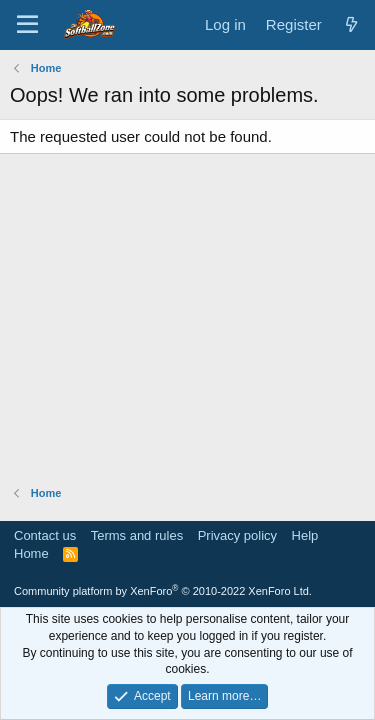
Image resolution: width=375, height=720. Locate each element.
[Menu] (27, 25)
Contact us (45, 535)
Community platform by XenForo (163, 591)
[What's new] (351, 24)
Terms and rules (137, 535)
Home (31, 553)
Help (305, 535)
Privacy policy (237, 535)
